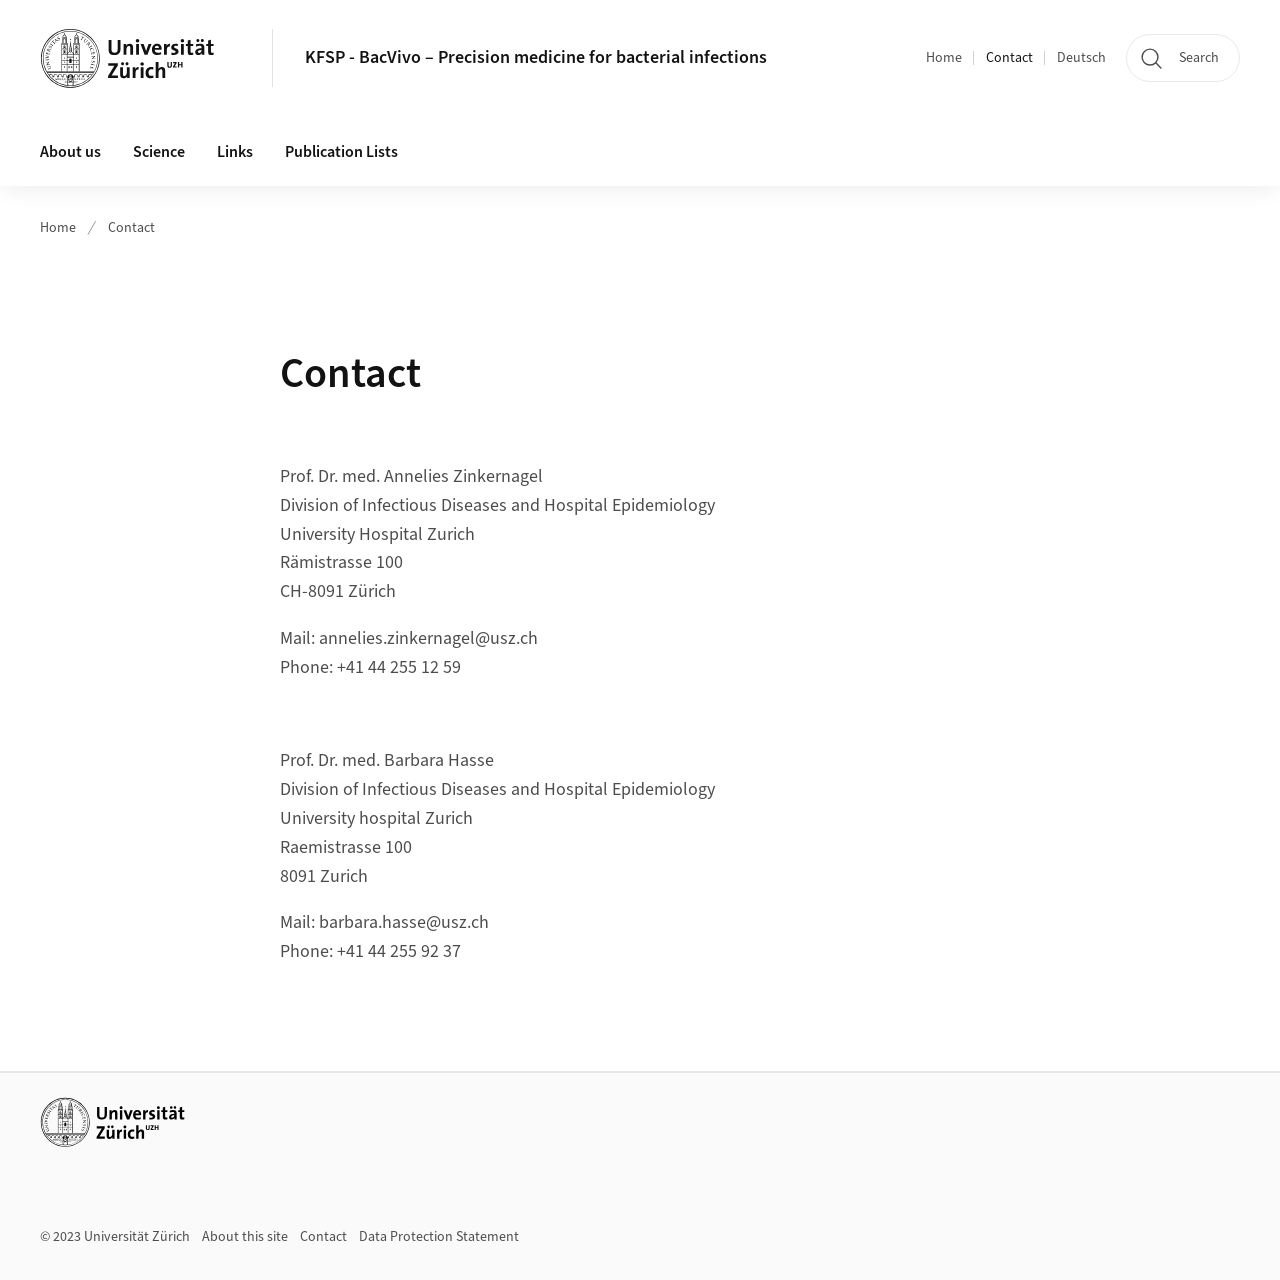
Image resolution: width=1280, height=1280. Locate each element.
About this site (245, 1237)
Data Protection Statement (439, 1237)
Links (235, 152)
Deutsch (1081, 58)
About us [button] (70, 152)
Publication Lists (341, 152)
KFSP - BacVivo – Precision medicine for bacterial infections (536, 57)
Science (159, 152)
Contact (1009, 58)
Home (944, 58)
